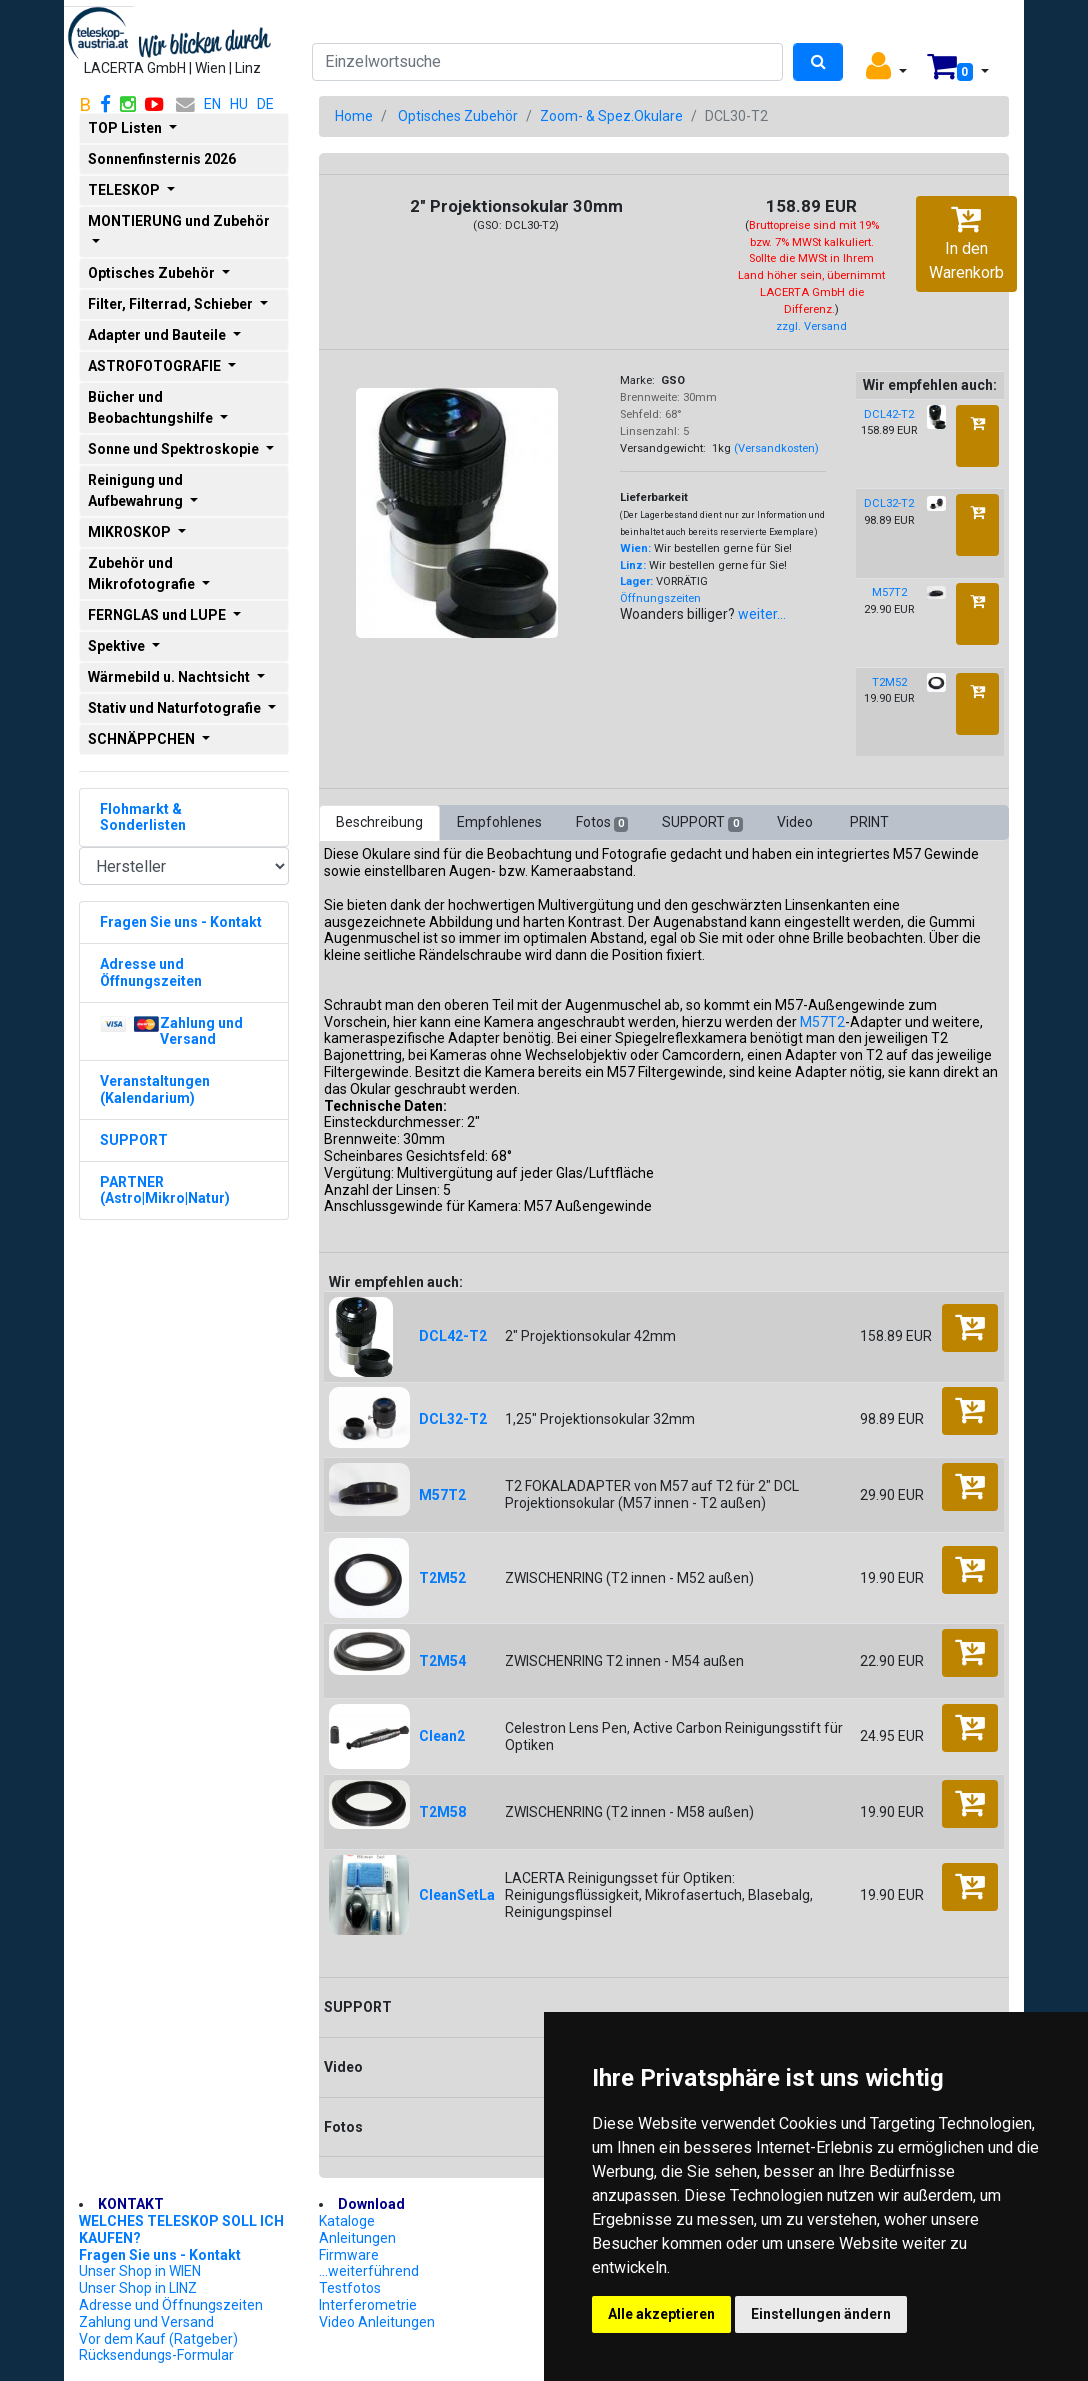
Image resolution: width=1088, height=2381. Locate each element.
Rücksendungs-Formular (156, 2355)
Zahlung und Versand (146, 2322)
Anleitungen (357, 2238)
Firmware (349, 2255)
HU (239, 104)
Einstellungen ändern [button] (821, 2314)
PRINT (869, 822)
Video (796, 822)
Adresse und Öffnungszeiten (171, 2305)
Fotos (602, 823)
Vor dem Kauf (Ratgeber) (158, 2339)
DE (265, 104)
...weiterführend (369, 2271)
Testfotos (350, 2288)
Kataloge (347, 2221)
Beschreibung (379, 822)
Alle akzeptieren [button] (661, 2314)
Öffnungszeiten (660, 598)
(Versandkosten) (776, 448)
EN (212, 104)
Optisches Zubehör (458, 116)
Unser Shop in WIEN (140, 2271)
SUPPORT (702, 823)
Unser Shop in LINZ (138, 2288)
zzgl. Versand (811, 326)
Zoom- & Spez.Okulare (611, 116)
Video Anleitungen (377, 2322)
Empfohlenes (499, 822)
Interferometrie (368, 2305)
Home (354, 116)
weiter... (762, 614)
